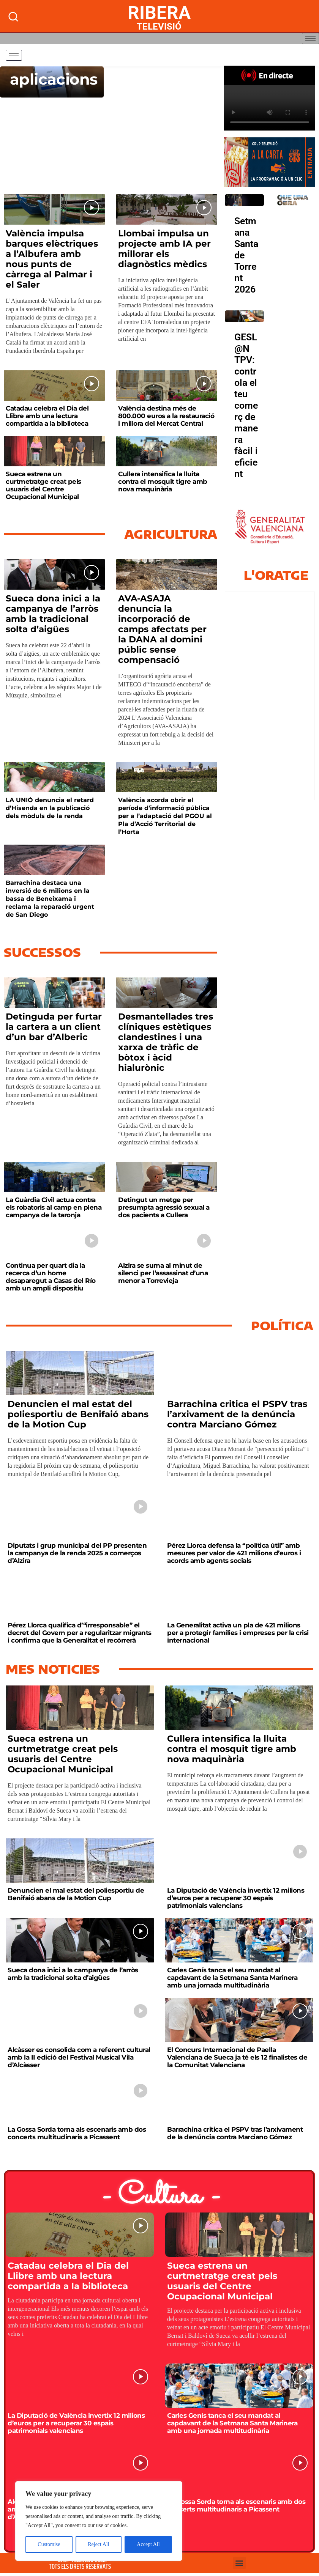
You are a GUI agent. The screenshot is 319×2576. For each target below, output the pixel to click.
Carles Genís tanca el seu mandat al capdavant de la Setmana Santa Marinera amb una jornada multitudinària (232, 1977)
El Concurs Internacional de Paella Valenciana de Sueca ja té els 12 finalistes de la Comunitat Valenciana (237, 2057)
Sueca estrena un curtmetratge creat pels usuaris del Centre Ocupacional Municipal (43, 485)
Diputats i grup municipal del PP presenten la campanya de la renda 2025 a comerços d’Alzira (77, 1553)
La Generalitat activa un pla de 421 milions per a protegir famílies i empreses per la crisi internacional (238, 1632)
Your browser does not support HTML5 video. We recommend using (269, 108)
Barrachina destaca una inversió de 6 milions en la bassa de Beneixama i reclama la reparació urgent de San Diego (50, 898)
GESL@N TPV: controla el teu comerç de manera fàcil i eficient (246, 405)
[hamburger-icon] (310, 38)
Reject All (98, 2544)
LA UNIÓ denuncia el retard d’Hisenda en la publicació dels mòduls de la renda (50, 808)
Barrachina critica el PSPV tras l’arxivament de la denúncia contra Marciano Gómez (237, 1414)
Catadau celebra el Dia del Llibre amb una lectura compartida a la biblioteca (47, 415)
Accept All (148, 2544)
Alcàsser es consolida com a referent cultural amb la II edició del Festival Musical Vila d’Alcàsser (79, 2057)
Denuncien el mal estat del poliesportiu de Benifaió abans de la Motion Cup (78, 1414)
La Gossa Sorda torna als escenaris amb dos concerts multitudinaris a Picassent (77, 2133)
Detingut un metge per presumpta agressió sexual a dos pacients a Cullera (164, 1207)
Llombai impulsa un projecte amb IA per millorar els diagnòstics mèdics (164, 248)
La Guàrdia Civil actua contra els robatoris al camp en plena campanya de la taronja (53, 1207)
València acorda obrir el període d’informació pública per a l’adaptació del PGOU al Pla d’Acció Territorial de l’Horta (165, 816)
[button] (239, 2563)
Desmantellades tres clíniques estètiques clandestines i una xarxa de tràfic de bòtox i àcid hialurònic (165, 1042)
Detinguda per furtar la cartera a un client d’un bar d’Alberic (54, 1026)
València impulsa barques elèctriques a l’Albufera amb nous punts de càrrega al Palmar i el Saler (52, 259)
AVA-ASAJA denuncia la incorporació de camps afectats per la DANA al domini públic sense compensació (162, 629)
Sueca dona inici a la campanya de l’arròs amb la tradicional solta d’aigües (53, 613)
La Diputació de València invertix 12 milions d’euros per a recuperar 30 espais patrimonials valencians (235, 1898)
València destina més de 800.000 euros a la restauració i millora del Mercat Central (166, 415)
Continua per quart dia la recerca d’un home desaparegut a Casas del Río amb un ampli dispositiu (51, 1277)
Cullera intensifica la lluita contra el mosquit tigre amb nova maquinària (162, 481)
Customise (49, 2544)
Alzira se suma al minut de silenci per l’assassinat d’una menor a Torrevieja (163, 1273)
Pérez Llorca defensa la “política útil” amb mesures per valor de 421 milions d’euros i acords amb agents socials (234, 1553)
